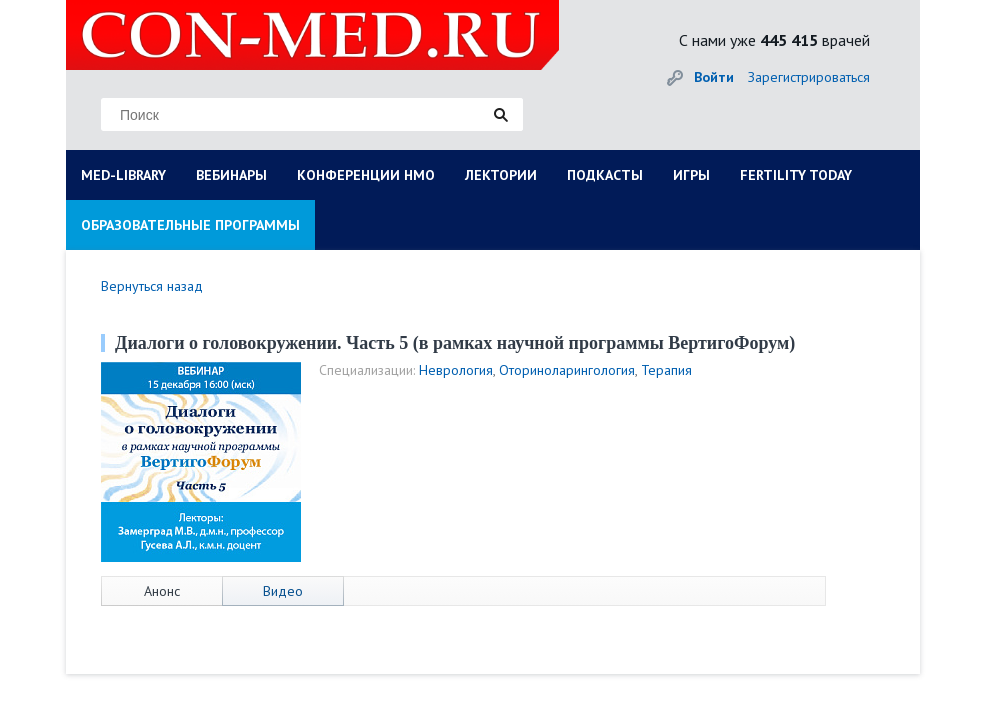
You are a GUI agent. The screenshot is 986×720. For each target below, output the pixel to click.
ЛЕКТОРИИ (501, 175)
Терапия (666, 370)
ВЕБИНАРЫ (231, 175)
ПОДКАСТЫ (605, 175)
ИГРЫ (691, 175)
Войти (714, 77)
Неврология (456, 370)
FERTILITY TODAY (796, 175)
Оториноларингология (567, 370)
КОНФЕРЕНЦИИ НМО (366, 175)
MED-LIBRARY (123, 175)
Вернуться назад (152, 286)
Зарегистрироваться (809, 77)
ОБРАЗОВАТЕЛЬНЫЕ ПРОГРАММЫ (190, 225)
